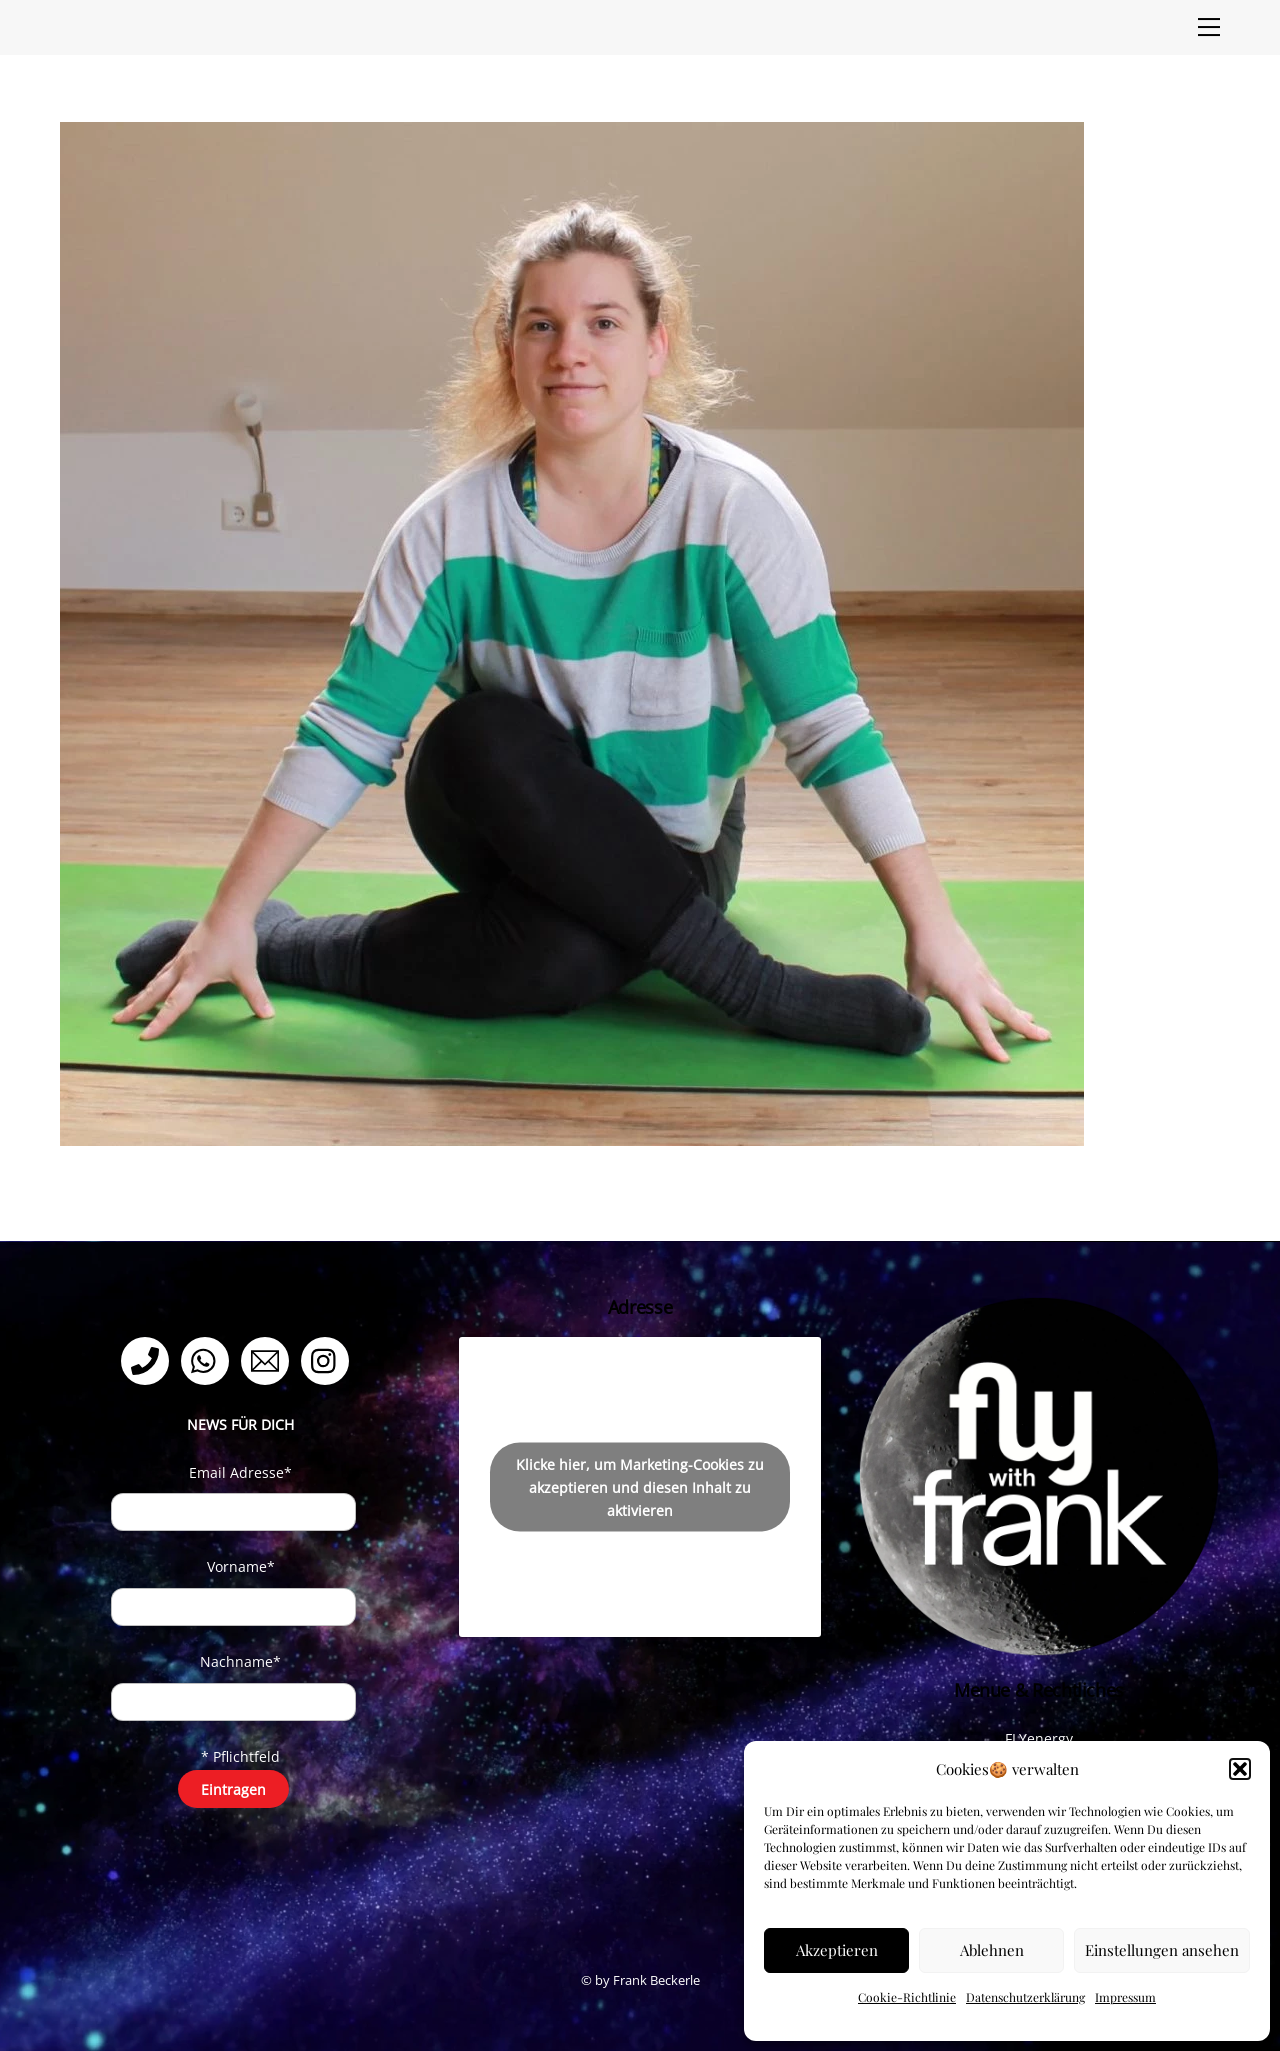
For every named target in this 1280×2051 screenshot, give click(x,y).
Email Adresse (240, 1472)
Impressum (1125, 1997)
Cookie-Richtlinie (907, 1997)
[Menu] (1209, 27)
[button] (1240, 1769)
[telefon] (148, 1359)
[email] (268, 1359)
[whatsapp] (208, 1359)
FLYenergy (1039, 1738)
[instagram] (328, 1359)
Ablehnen (992, 1950)
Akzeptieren (837, 1950)
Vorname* (241, 1566)
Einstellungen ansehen (1162, 1950)
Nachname (240, 1661)
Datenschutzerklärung (1025, 1997)
